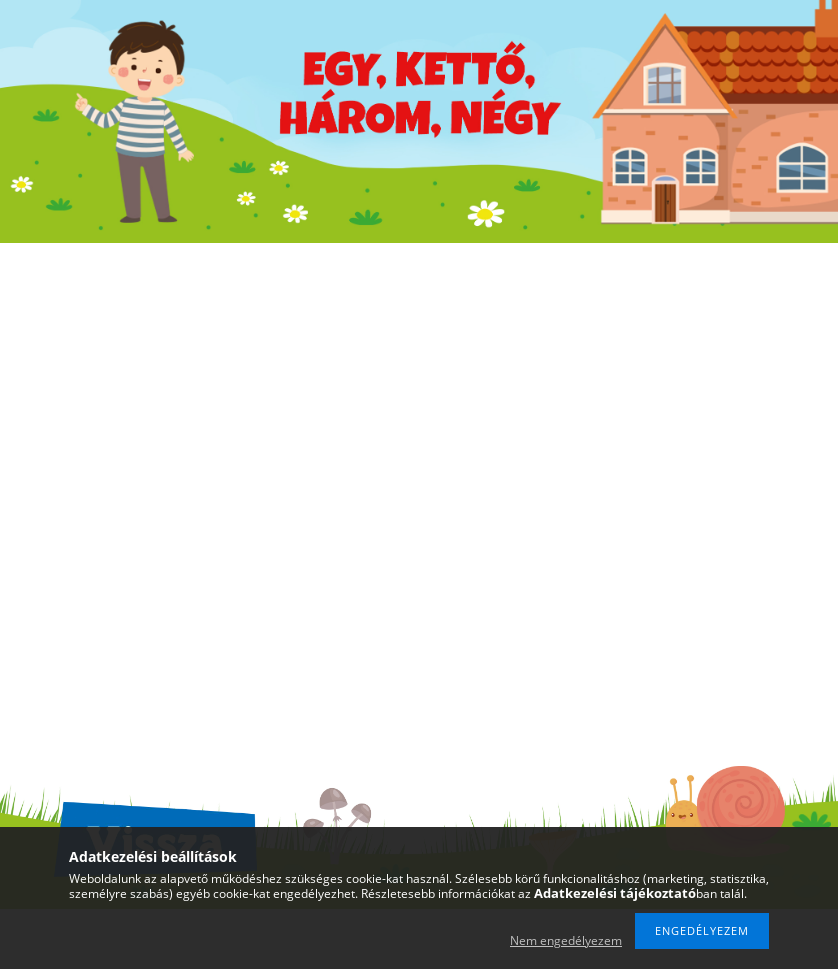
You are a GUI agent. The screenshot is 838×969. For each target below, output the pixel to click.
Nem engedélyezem (566, 940)
